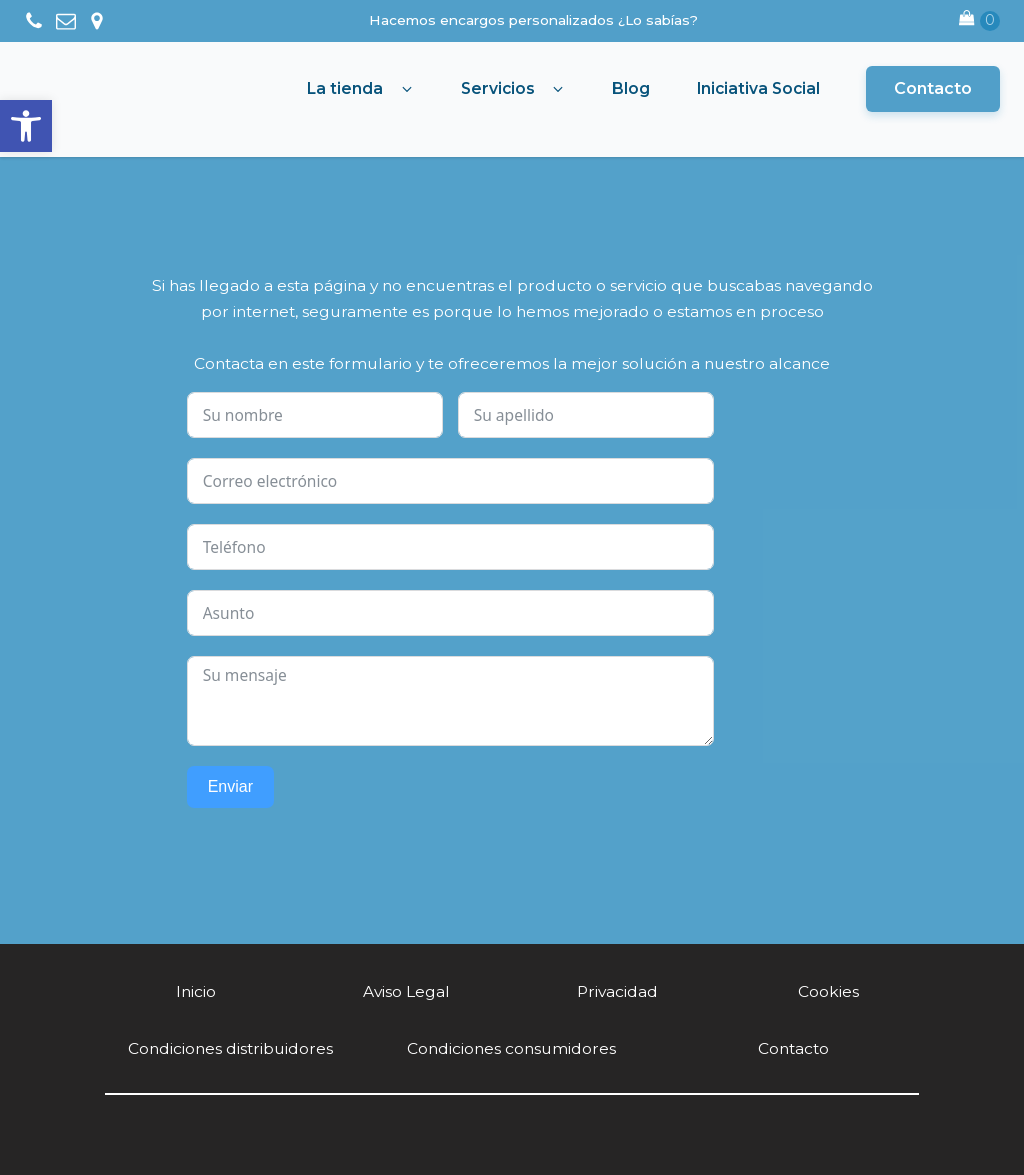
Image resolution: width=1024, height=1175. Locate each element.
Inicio (196, 991)
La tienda (345, 88)
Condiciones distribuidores (230, 1048)
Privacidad (617, 991)
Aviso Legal (406, 991)
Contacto (933, 88)
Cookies (828, 991)
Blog (631, 88)
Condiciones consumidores (511, 1048)
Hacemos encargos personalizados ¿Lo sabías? (533, 20)
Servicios (498, 88)
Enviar (230, 786)
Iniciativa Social (758, 88)
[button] (26, 126)
